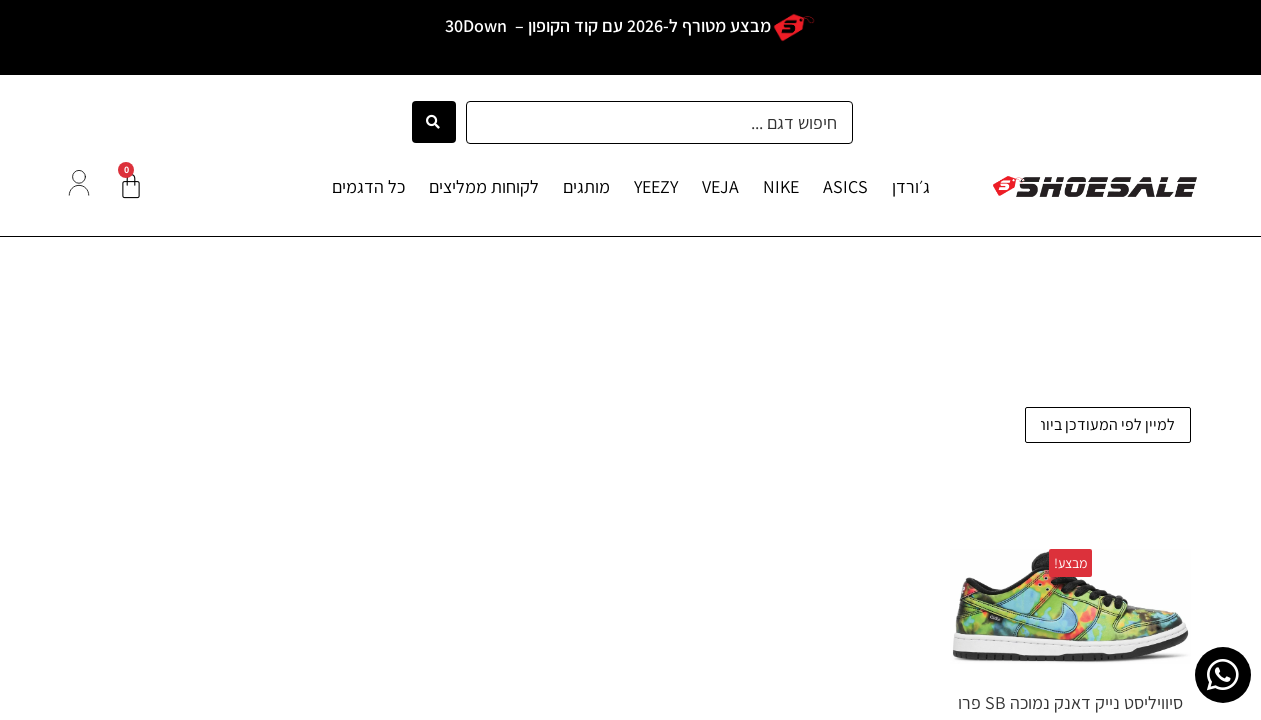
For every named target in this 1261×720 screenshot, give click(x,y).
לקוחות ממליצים (484, 186)
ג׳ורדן (911, 186)
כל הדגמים (368, 186)
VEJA (720, 186)
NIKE (781, 186)
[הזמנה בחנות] (1108, 425)
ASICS (845, 186)
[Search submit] (433, 122)
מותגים (586, 186)
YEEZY (656, 186)
